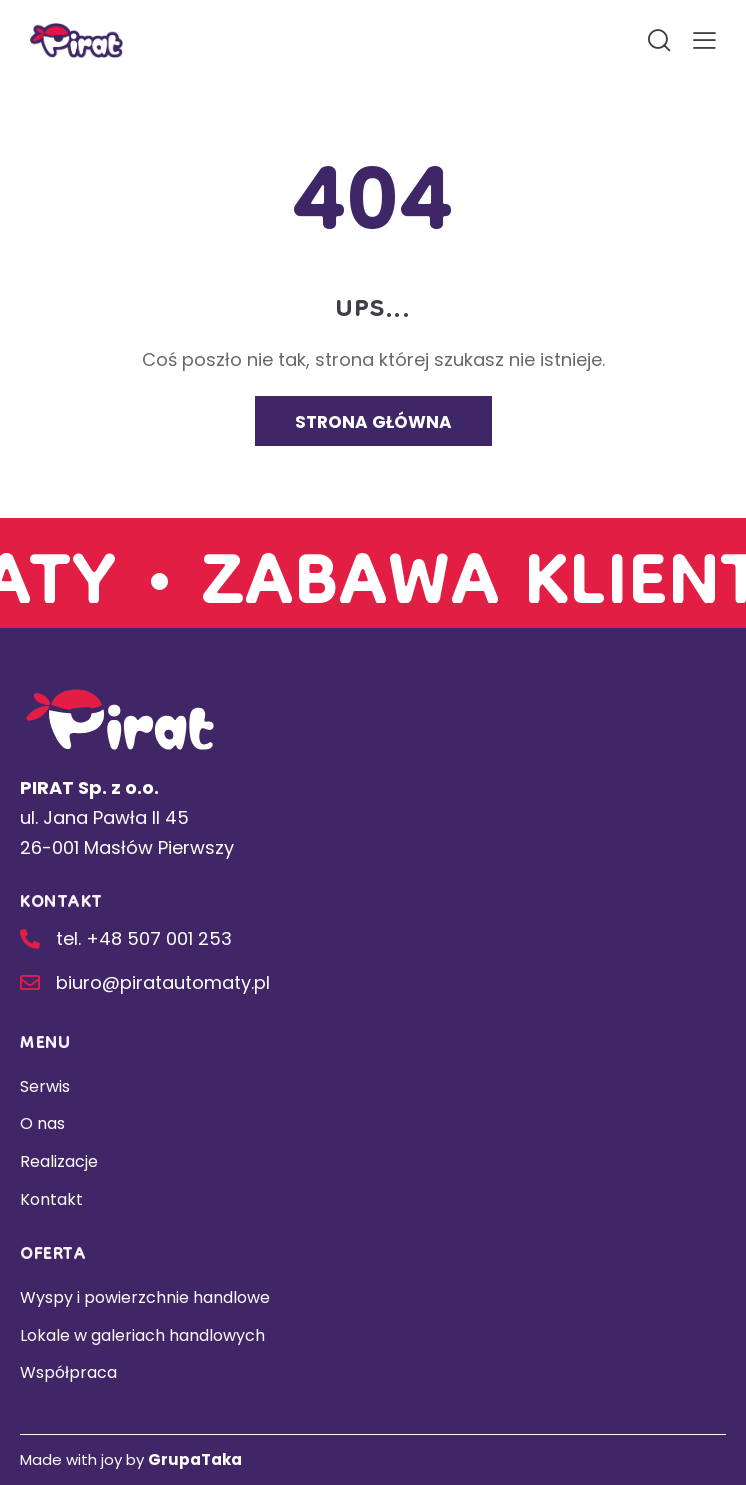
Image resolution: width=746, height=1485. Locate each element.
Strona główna (373, 422)
